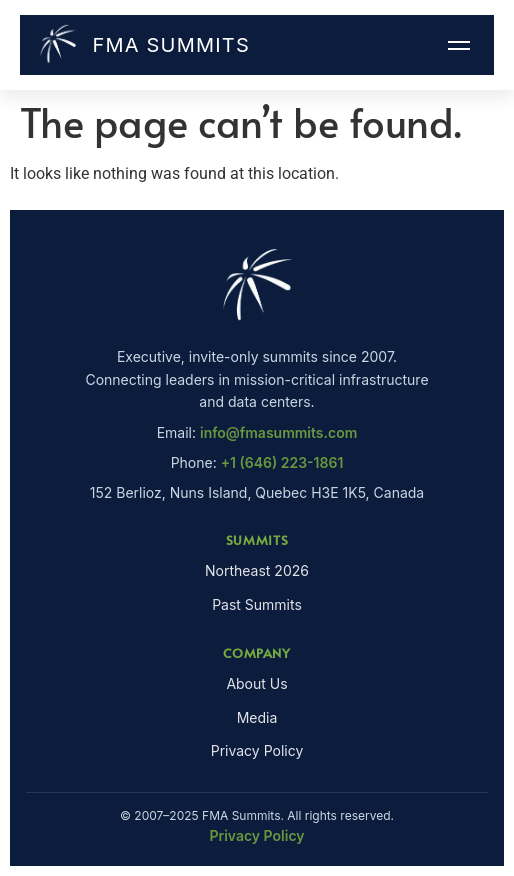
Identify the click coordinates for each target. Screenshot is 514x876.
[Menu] (459, 45)
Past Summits (257, 604)
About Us (256, 683)
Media (257, 717)
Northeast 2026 (257, 570)
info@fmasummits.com (278, 432)
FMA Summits (143, 45)
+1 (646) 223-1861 (282, 462)
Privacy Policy (257, 750)
